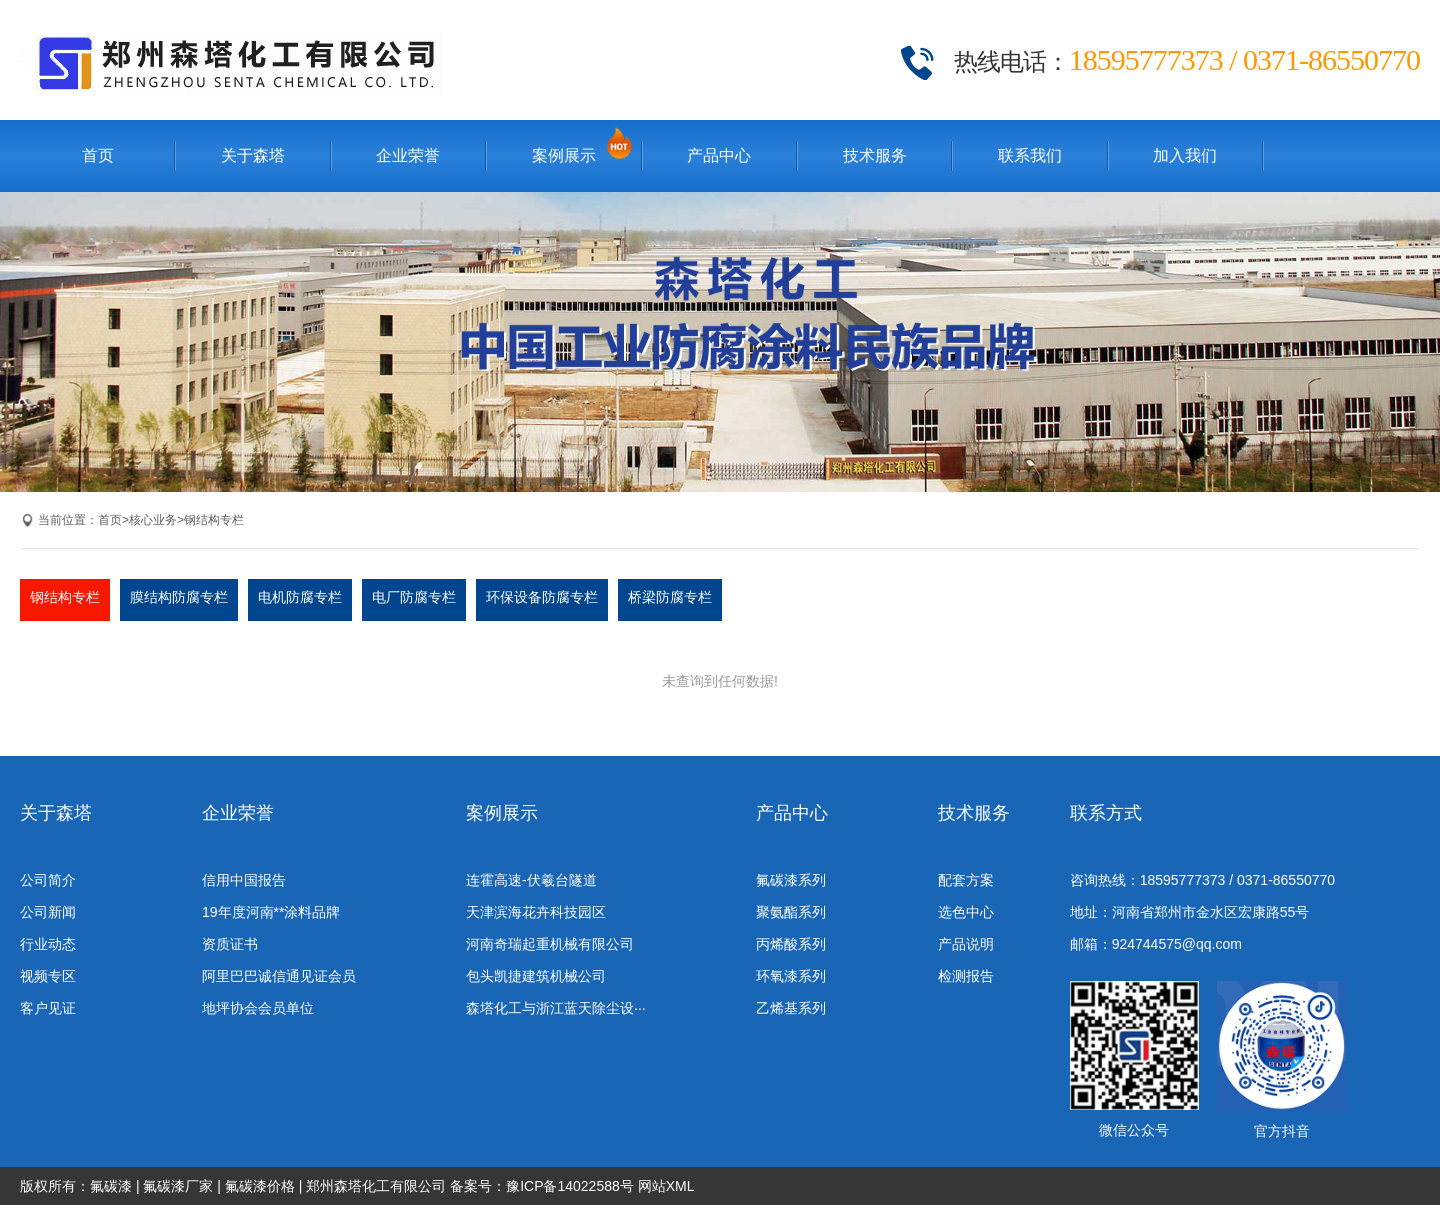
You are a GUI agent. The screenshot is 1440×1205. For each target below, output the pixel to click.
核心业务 (153, 520)
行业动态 (48, 944)
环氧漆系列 (791, 976)
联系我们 (1030, 155)
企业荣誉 (408, 155)
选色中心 (966, 912)
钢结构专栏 (214, 520)
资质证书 (230, 944)
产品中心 (719, 155)
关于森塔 (253, 155)
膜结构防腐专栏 (179, 597)
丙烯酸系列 (791, 944)
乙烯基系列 (791, 1008)
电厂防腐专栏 (414, 597)
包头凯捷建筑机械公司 (536, 976)
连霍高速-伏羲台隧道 (531, 880)
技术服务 (875, 155)
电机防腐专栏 (300, 597)
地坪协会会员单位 (258, 1008)
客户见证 (48, 1008)
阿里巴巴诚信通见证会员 (279, 976)
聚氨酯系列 (791, 912)
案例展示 (564, 155)
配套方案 (966, 880)
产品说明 (966, 944)
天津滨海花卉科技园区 (536, 912)
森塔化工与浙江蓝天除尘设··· (556, 1008)
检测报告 (966, 976)
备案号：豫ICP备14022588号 (542, 1186)
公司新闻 (48, 912)
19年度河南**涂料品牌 (271, 912)
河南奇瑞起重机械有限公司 (550, 944)
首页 (98, 155)
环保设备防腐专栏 (542, 597)
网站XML (666, 1186)
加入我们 (1185, 155)
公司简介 (48, 880)
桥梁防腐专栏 (670, 597)
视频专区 (48, 976)
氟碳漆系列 (791, 880)
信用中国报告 (244, 880)
